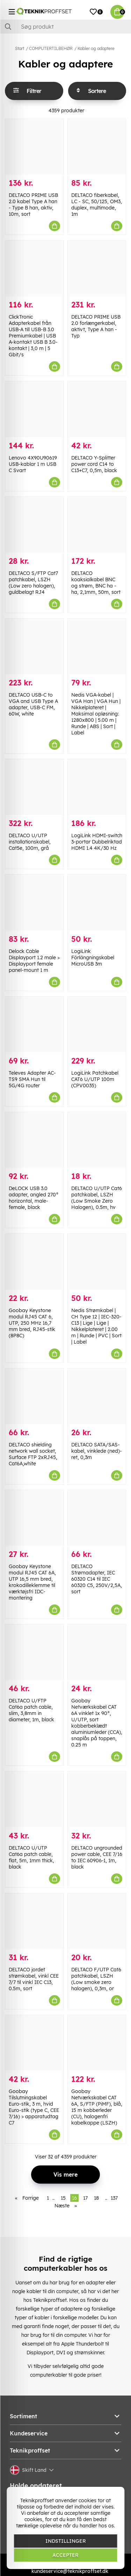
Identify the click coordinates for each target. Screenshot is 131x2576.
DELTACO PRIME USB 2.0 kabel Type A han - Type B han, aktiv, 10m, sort (33, 204)
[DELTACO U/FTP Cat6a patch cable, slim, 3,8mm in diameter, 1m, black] (34, 1652)
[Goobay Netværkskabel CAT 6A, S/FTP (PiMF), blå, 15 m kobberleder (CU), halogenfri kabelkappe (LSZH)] (97, 2043)
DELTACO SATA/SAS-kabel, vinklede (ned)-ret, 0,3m (96, 1451)
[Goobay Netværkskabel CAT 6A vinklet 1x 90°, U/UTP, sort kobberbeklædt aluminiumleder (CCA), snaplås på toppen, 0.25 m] (97, 1652)
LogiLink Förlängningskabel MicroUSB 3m (92, 957)
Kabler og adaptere (96, 48)
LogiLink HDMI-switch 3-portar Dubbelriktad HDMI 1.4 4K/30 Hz (96, 841)
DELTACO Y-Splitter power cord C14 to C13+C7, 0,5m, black (94, 464)
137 (114, 2198)
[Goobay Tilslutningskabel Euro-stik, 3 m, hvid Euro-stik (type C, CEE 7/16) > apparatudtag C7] (34, 2043)
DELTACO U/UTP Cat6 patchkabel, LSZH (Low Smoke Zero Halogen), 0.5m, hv (96, 1197)
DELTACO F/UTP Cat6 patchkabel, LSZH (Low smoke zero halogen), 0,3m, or (96, 1979)
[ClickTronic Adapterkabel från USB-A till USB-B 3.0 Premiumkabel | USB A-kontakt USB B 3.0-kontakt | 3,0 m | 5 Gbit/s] (34, 268)
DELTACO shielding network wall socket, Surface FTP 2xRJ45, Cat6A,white (33, 1454)
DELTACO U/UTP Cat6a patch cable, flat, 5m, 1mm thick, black (31, 1857)
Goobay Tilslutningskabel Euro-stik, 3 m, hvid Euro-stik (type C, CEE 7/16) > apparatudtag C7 (34, 2107)
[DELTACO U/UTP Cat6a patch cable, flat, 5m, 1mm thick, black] (34, 1799)
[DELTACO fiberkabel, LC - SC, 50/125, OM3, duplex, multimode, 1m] (97, 147)
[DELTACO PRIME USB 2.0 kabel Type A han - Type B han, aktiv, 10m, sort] (34, 147)
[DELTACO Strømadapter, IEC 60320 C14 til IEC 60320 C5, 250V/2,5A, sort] (97, 1518)
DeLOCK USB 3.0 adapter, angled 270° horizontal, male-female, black (33, 1197)
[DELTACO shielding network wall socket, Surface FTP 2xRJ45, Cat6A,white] (34, 1396)
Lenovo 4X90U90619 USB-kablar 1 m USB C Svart (33, 464)
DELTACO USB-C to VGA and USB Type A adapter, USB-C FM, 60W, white (33, 704)
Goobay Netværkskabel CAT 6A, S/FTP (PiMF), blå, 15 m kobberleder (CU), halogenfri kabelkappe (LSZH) (96, 2107)
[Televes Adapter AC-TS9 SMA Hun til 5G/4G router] (34, 1024)
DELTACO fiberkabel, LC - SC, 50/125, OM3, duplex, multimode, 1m (96, 204)
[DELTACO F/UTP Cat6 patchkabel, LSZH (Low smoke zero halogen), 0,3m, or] (97, 1921)
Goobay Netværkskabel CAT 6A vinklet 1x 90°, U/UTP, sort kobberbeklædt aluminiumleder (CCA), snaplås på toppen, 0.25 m (96, 1723)
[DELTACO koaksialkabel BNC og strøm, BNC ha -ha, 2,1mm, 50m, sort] (97, 525)
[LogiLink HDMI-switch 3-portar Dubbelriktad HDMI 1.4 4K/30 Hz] (97, 787)
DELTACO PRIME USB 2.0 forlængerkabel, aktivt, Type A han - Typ (96, 326)
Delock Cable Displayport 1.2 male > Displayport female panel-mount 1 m (34, 960)
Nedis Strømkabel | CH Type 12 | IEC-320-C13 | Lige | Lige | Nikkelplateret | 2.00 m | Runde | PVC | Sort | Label (96, 1326)
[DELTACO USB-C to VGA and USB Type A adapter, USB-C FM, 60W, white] (34, 646)
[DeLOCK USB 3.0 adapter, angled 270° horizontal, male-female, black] (34, 1140)
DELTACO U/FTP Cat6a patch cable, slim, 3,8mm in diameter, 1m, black (31, 1710)
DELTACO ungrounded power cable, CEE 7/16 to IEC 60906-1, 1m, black (96, 1857)
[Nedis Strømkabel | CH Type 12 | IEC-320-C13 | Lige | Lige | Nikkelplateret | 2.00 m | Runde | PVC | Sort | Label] (97, 1261)
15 (63, 2198)
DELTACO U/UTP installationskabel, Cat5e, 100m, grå (30, 841)
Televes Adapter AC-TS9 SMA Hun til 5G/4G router (32, 1079)
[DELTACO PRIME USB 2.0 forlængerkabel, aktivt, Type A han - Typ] (97, 268)
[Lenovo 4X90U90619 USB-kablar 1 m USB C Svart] (34, 409)
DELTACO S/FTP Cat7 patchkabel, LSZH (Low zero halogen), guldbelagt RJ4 (33, 582)
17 (85, 2198)
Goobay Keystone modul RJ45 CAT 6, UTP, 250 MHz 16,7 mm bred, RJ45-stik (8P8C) (32, 1323)
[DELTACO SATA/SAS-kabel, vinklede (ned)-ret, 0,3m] (97, 1396)
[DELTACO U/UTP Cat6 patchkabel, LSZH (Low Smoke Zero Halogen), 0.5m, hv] (97, 1140)
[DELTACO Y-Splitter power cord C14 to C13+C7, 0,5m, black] (97, 409)
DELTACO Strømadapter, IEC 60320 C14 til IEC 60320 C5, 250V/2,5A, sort (96, 1579)
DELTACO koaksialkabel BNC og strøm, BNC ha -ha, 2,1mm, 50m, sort (96, 582)
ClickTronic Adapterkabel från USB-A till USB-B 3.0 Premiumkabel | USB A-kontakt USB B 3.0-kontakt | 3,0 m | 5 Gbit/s (33, 336)
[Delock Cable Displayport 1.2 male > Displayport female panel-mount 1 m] (34, 902)
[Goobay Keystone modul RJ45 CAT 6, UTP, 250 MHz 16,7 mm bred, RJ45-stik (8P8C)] (34, 1261)
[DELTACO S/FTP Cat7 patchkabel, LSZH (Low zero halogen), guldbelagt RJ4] (34, 525)
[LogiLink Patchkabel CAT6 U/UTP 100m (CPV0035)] (97, 1024)
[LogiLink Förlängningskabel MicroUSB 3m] (97, 902)
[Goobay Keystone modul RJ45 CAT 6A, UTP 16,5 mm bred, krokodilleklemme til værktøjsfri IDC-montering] (34, 1518)
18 (96, 2198)
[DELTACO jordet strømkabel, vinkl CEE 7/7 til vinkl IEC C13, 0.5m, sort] (34, 1921)
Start (19, 48)
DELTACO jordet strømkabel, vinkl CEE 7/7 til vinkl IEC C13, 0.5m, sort (34, 1979)
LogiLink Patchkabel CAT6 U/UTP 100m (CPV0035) (94, 1079)
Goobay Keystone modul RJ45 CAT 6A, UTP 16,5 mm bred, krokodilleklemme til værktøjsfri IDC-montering (32, 1582)
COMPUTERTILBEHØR (51, 48)
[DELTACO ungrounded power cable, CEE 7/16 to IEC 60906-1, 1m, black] (97, 1799)
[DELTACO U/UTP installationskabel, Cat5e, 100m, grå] (34, 787)
